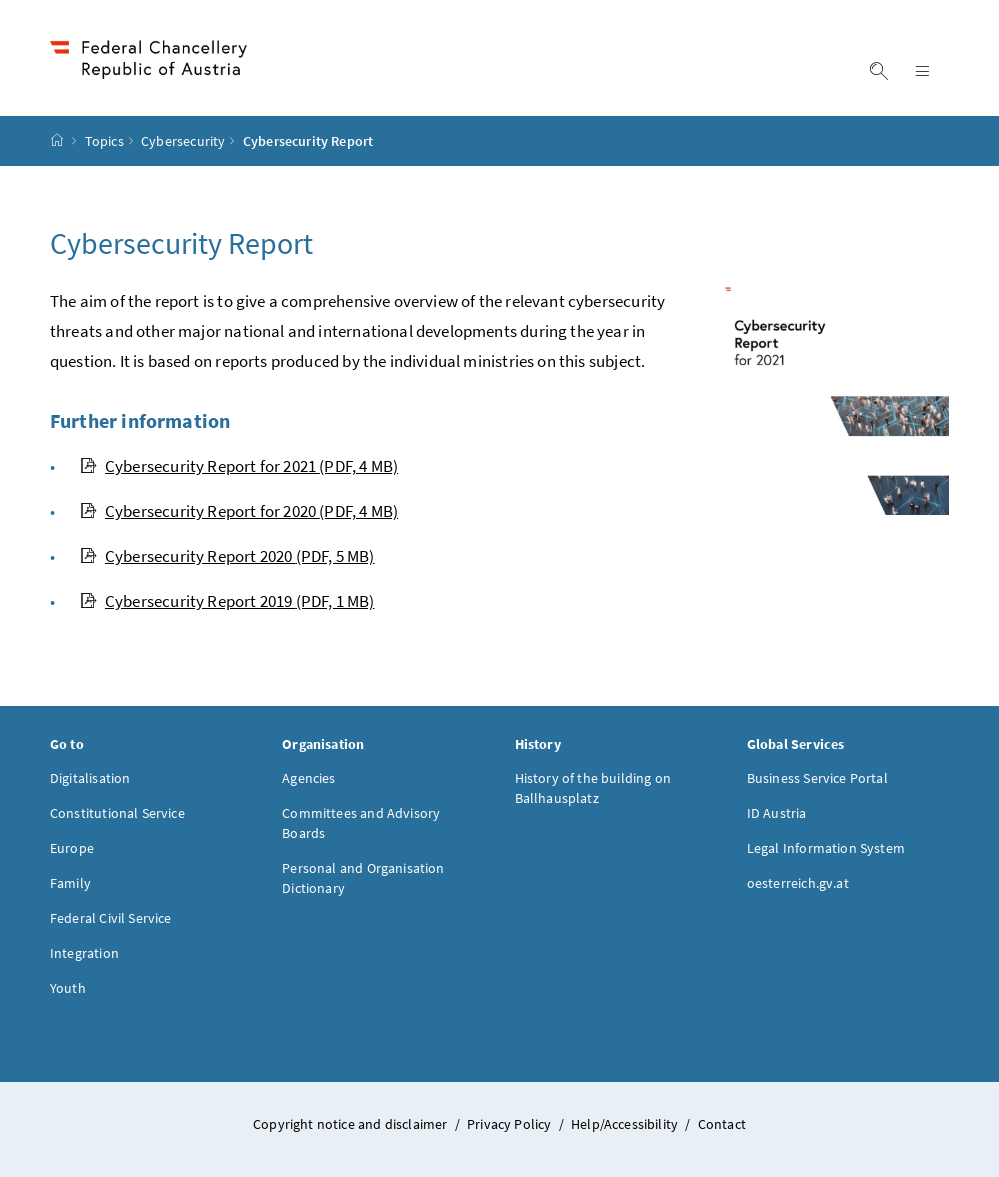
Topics (104, 141)
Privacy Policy (511, 1124)
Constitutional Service (117, 813)
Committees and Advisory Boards (361, 823)
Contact (722, 1124)
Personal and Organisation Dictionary (363, 878)
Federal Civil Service (111, 918)
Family (70, 883)
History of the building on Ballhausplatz (593, 788)
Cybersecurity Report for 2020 (239, 511)
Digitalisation (90, 778)
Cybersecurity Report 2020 (227, 556)
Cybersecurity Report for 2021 (239, 466)
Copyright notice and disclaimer (352, 1124)
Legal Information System (826, 848)
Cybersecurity (183, 141)
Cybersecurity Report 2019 (227, 601)
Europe (72, 848)
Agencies (308, 778)
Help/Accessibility (626, 1124)
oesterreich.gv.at (798, 883)
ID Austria (777, 813)
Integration (84, 953)
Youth (68, 988)
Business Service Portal (817, 778)
